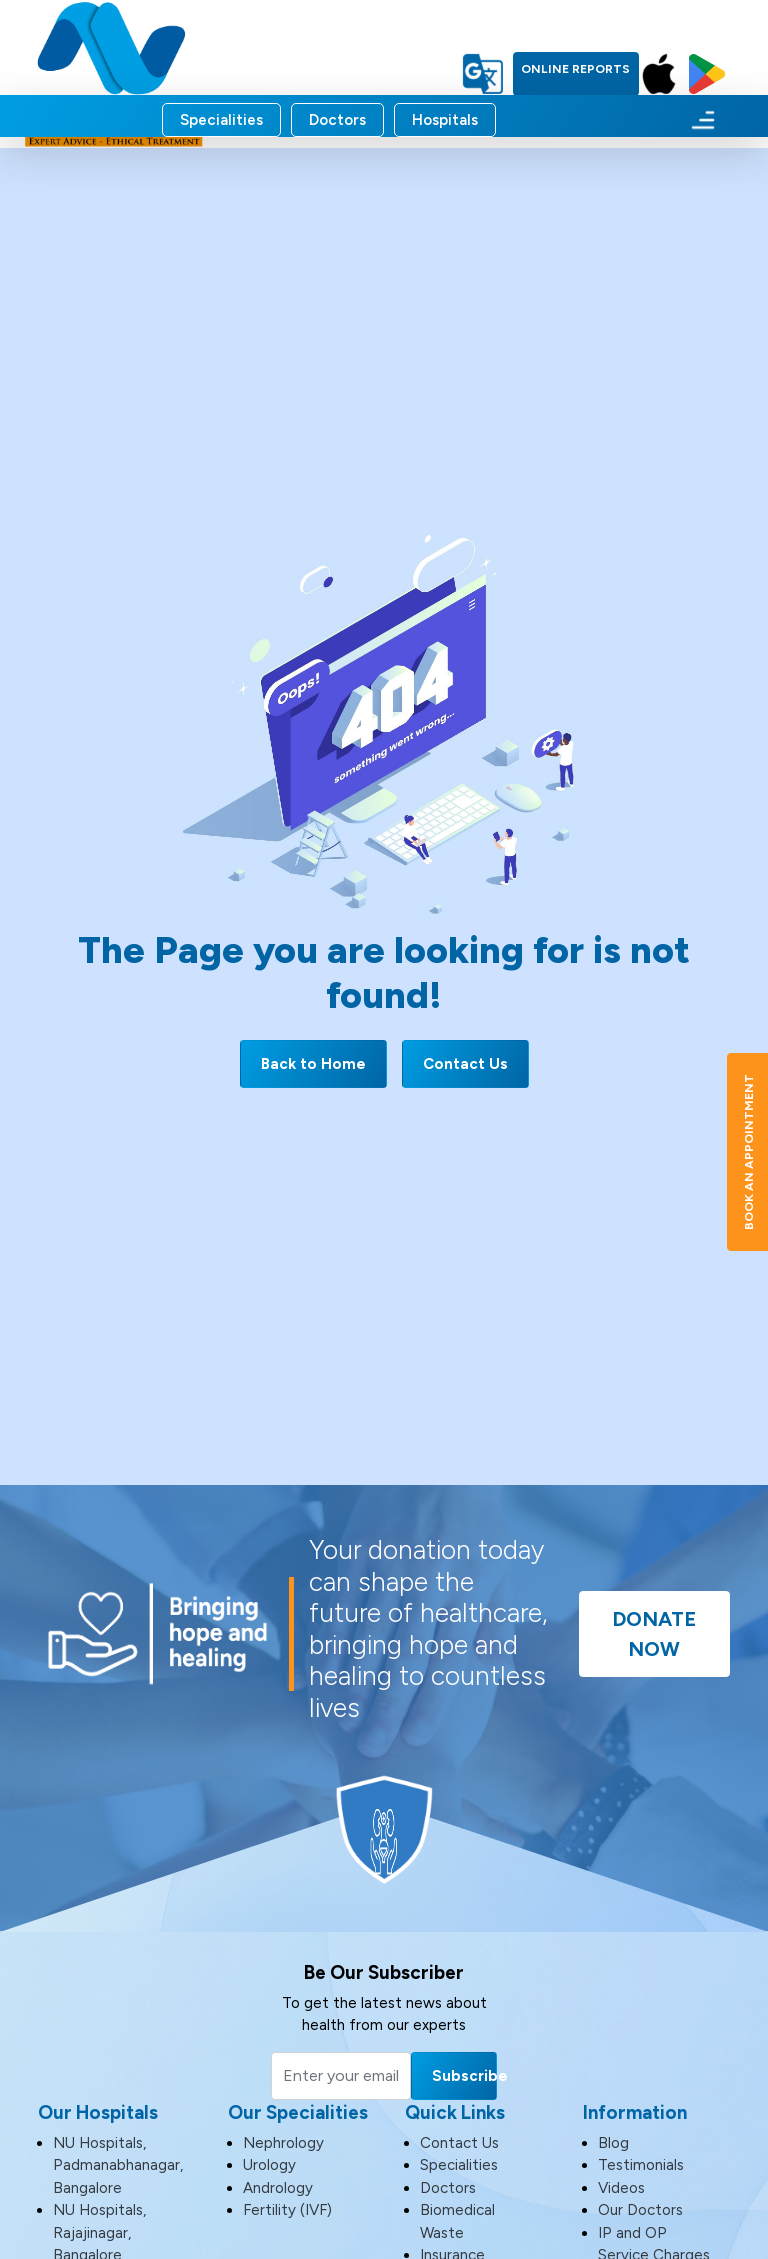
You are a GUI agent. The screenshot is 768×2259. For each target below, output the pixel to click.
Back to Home (313, 1064)
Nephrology (283, 2143)
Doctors (337, 120)
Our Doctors (640, 2210)
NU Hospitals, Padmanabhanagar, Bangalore (118, 2165)
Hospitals (445, 120)
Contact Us (465, 1064)
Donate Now (654, 1634)
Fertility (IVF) (287, 2210)
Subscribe (464, 2076)
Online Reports (575, 69)
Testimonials (641, 2165)
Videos (621, 2188)
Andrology (278, 2188)
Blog (613, 2143)
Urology (269, 2165)
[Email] (341, 2076)
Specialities (221, 120)
